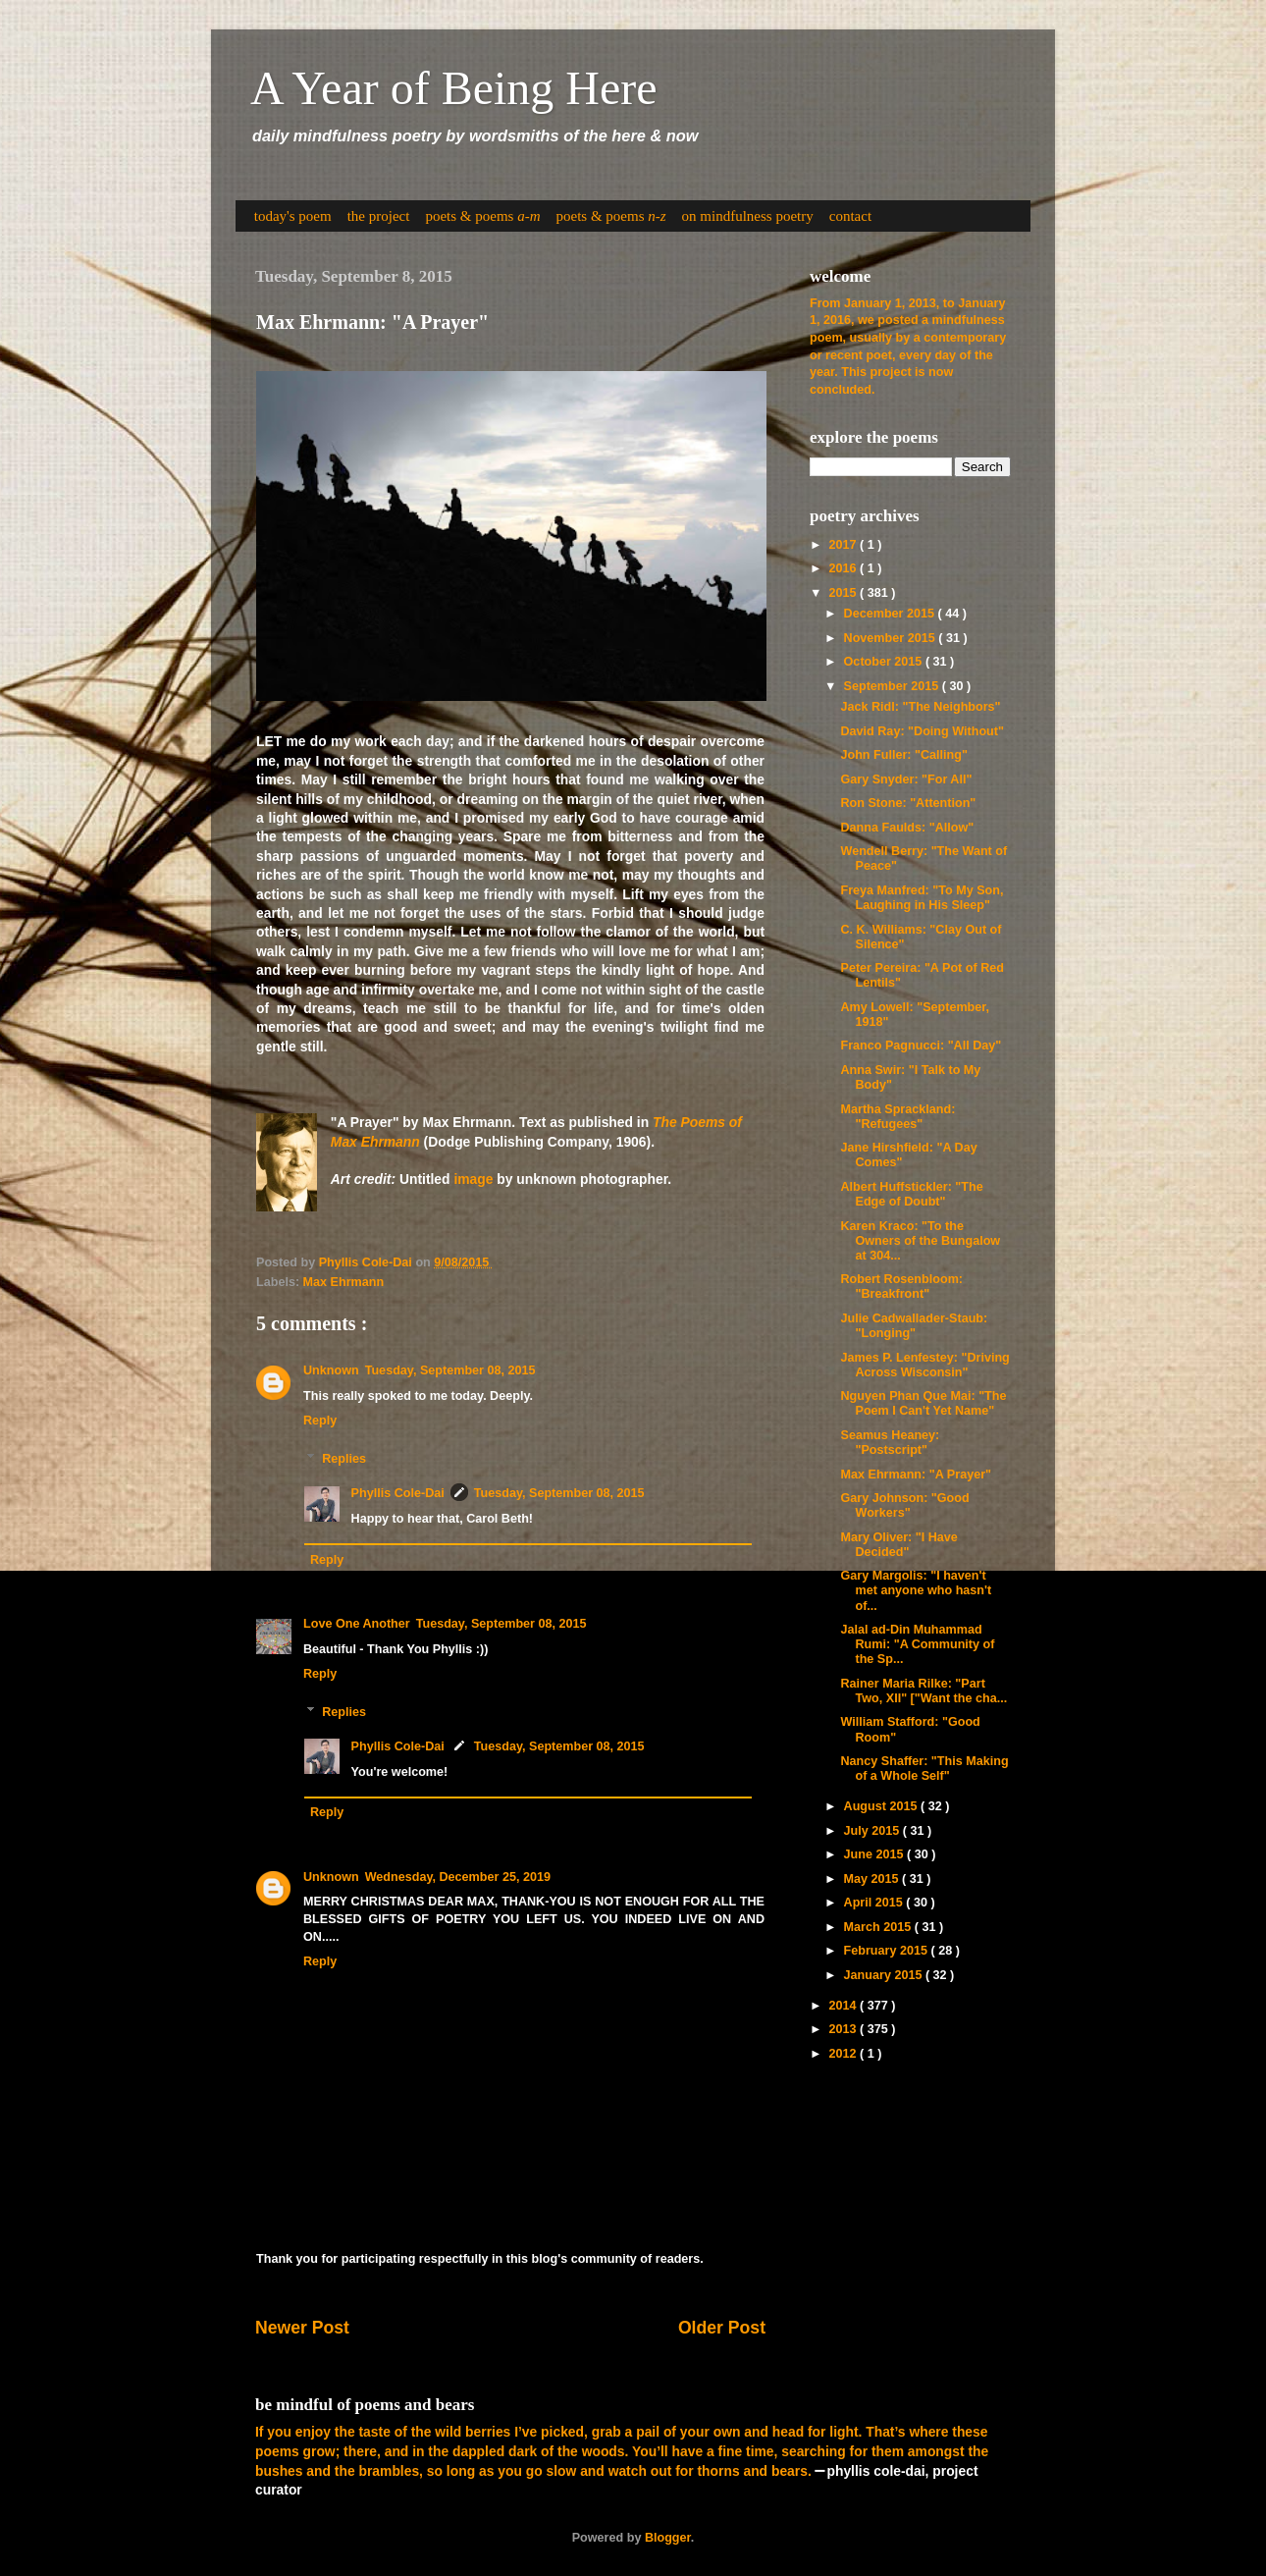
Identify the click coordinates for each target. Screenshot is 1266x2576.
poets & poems (482, 216)
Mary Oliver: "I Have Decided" (898, 1544)
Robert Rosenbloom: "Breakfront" (901, 1286)
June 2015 (875, 1854)
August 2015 (882, 1806)
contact (850, 216)
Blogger (668, 2538)
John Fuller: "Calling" (904, 755)
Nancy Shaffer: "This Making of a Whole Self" (924, 1768)
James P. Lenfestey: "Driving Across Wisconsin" (924, 1365)
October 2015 (884, 662)
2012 (844, 2054)
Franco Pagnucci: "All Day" (920, 1045)
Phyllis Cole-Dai (398, 1493)
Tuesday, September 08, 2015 (450, 1370)
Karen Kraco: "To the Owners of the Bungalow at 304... (920, 1240)
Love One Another (356, 1624)
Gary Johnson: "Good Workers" (904, 1505)
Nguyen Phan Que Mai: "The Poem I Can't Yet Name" (923, 1403)
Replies (344, 1458)
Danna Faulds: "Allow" (907, 827)
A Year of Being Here (454, 88)
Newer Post (302, 2327)
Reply (320, 1420)
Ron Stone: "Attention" (908, 803)
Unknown (331, 1370)
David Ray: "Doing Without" (921, 731)
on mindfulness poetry (748, 216)
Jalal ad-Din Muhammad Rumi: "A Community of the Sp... (917, 1644)
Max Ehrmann (344, 1282)
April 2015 (875, 1902)
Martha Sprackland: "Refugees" (897, 1116)
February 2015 (887, 1951)
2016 (844, 568)
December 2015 (891, 613)
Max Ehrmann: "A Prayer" (915, 1474)
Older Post (721, 2327)
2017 (844, 545)
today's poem (293, 216)
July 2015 (873, 1831)
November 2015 (891, 638)
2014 (844, 2005)
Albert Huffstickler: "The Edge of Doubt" (911, 1194)
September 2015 (893, 686)
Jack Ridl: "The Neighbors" (920, 707)
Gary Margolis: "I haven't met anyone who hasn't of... (915, 1590)
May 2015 (873, 1879)
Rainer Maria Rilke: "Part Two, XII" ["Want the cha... (923, 1691)
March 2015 (879, 1927)
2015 (844, 593)
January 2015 (884, 1975)
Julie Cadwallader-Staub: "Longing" (913, 1326)
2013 (844, 2029)
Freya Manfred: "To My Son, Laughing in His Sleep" (921, 898)
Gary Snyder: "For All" (906, 779)
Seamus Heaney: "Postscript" (889, 1442)
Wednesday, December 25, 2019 (458, 1877)
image (473, 1179)
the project (378, 216)
